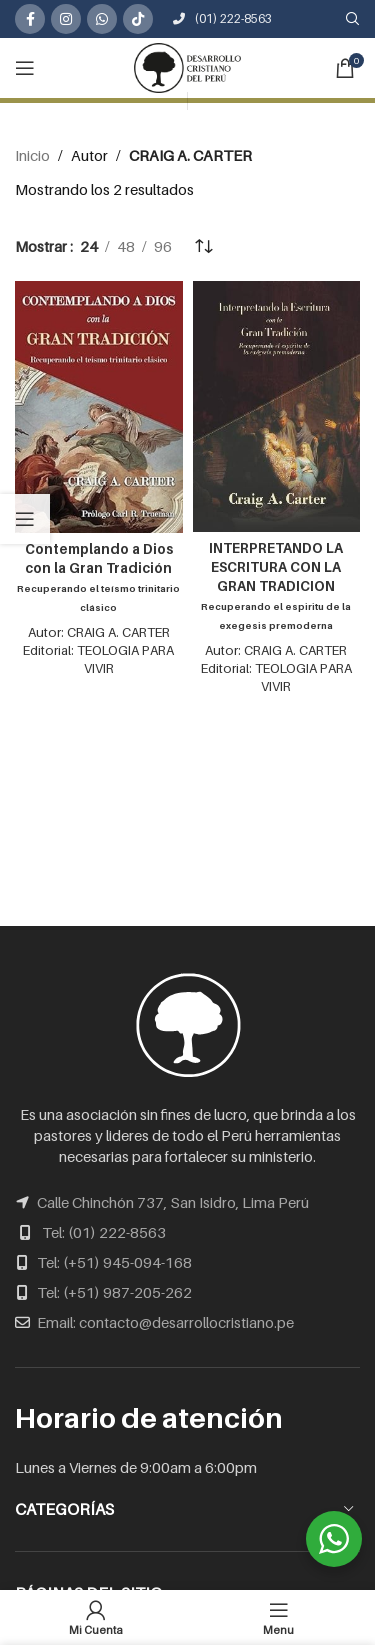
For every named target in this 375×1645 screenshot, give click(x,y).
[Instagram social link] (66, 19)
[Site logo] (188, 66)
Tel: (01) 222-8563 (104, 1232)
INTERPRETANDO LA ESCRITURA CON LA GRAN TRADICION (276, 585)
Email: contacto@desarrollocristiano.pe (165, 1322)
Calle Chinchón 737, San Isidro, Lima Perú (173, 1202)
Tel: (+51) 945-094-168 (114, 1262)
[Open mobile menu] (25, 68)
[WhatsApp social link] (102, 19)
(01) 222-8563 (222, 18)
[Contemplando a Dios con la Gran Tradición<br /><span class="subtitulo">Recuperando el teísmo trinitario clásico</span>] (99, 407)
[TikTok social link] (138, 19)
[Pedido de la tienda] (204, 246)
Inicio (32, 155)
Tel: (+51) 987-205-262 (114, 1292)
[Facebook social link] (30, 19)
